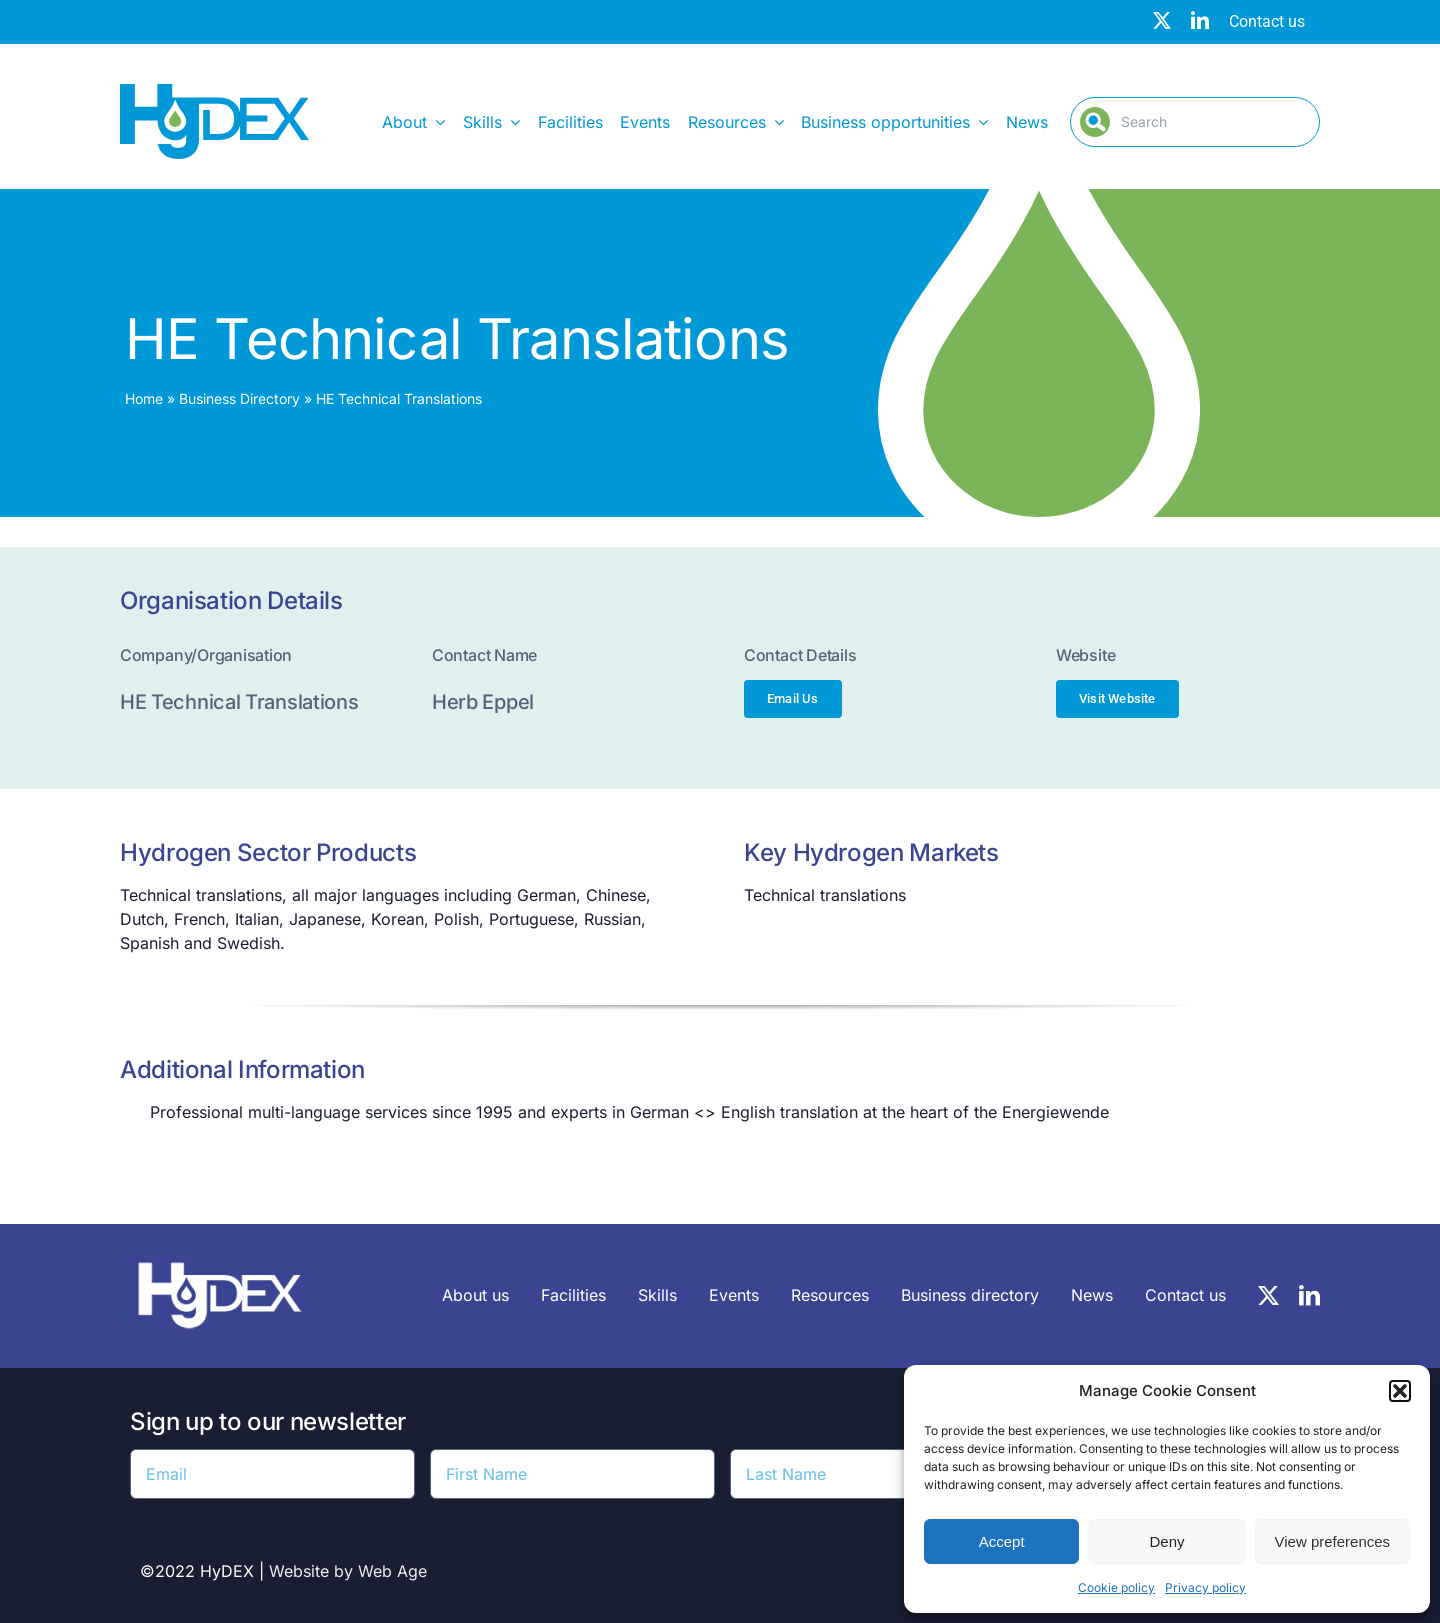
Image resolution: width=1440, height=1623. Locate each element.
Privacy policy (1205, 1587)
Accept (1002, 1541)
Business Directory (239, 398)
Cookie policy (1116, 1587)
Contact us (1267, 21)
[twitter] (1162, 20)
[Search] (1195, 122)
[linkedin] (1200, 20)
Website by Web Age (348, 1571)
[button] (1400, 1391)
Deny (1166, 1541)
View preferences (1333, 1541)
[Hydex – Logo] (214, 92)
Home (144, 398)
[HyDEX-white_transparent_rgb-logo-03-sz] (220, 1252)
